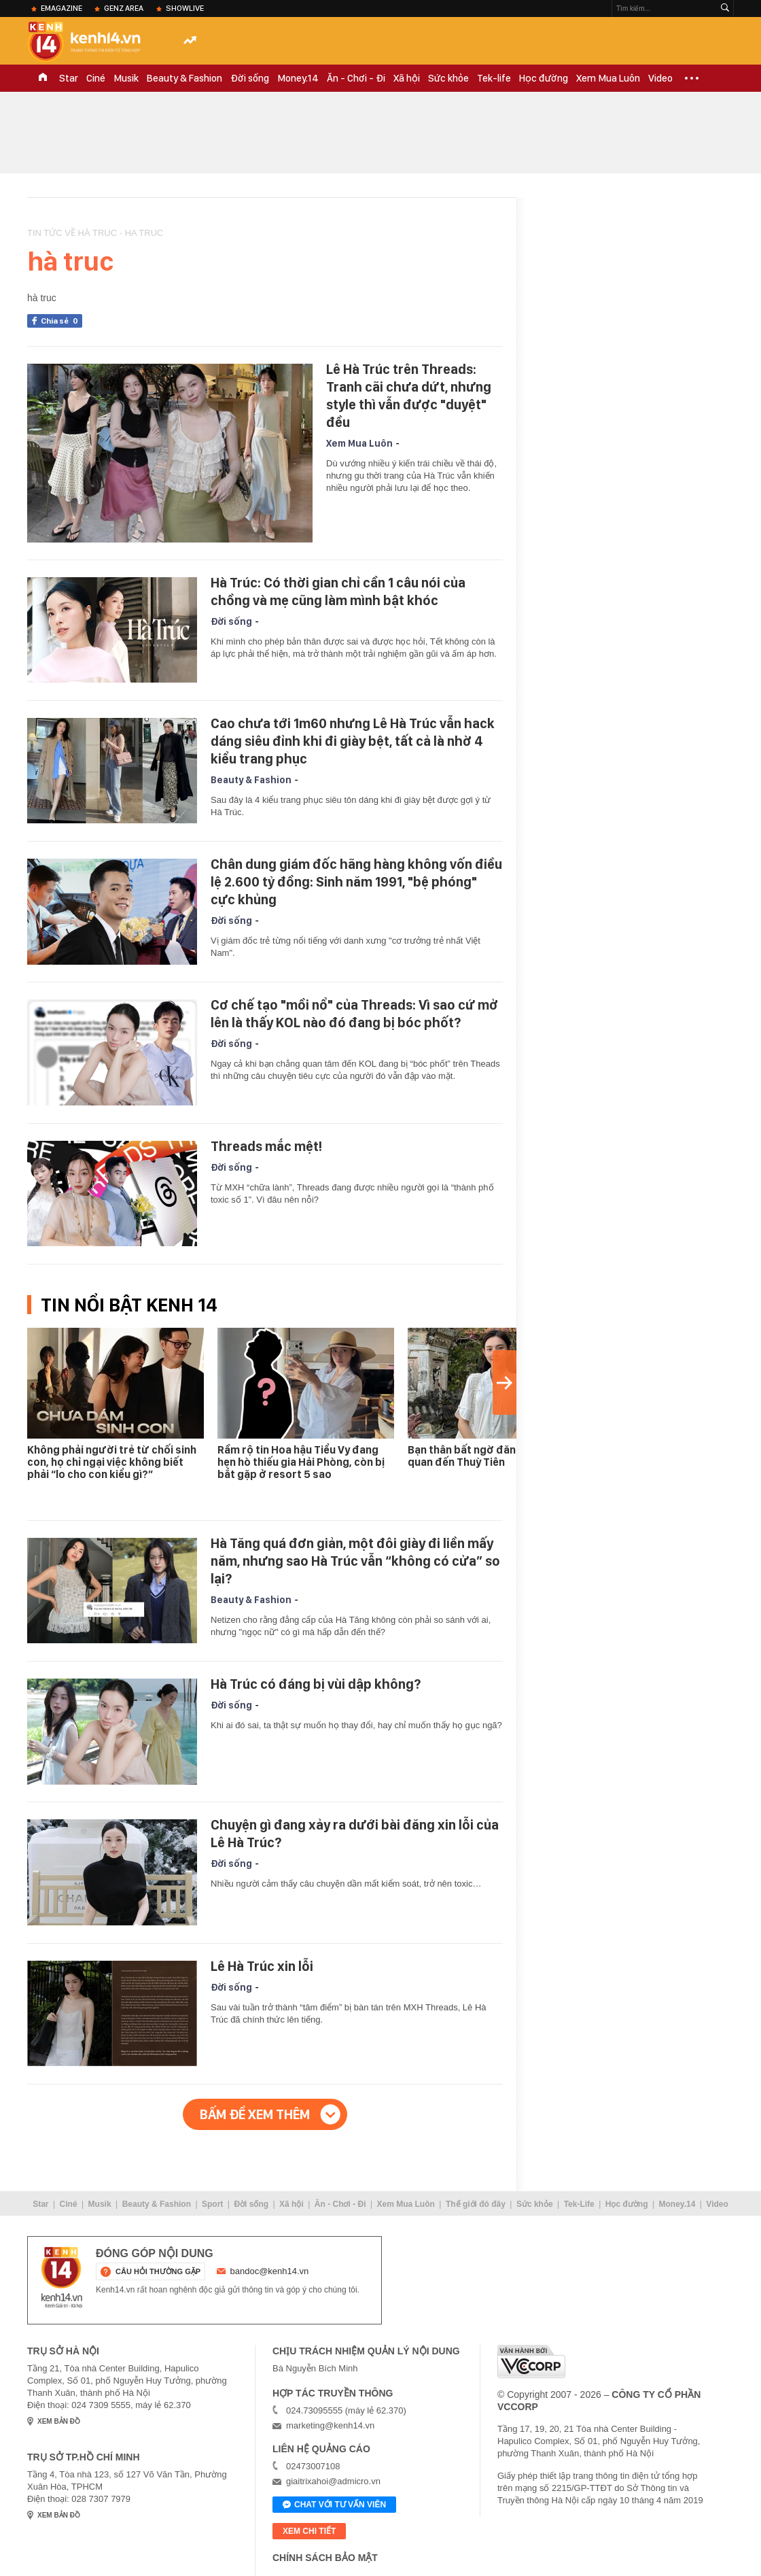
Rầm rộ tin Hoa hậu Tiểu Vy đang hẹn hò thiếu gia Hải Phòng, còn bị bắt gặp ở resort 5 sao (301, 1462)
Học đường (543, 78)
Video (660, 78)
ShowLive (185, 8)
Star (68, 78)
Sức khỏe (448, 78)
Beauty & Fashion (184, 78)
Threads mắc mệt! (266, 1146)
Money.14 (298, 78)
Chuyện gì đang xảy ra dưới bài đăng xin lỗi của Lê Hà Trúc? (355, 1834)
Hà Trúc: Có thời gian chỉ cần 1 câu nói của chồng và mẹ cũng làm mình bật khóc (338, 591)
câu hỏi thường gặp (158, 2271)
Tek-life (494, 78)
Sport (212, 2204)
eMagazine (61, 8)
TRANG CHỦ (43, 78)
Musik (126, 78)
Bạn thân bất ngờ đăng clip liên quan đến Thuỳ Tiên (485, 1456)
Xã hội (406, 78)
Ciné (95, 78)
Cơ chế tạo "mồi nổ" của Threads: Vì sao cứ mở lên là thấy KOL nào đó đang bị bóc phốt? (354, 1014)
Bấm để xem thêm (255, 2114)
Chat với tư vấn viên (334, 2505)
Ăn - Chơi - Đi (356, 78)
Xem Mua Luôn (608, 78)
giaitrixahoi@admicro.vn (333, 2481)
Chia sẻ (61, 321)
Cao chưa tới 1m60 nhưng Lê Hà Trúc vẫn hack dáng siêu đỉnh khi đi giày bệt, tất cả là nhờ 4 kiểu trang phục (353, 741)
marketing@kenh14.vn (330, 2425)
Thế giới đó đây (476, 2204)
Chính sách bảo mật (325, 2557)
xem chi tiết (309, 2531)
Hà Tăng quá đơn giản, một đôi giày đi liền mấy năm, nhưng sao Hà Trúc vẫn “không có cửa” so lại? (355, 1561)
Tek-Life (579, 2204)
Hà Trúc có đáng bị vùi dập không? (316, 1684)
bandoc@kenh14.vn (269, 2271)
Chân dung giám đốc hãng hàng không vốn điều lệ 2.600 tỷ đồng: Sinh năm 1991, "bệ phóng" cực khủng (356, 882)
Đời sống (249, 78)
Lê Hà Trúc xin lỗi (262, 1966)
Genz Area (123, 8)
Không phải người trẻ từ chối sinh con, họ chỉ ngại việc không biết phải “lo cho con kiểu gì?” (111, 1462)
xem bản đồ (58, 2421)
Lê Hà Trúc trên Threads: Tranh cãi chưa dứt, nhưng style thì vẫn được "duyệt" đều (408, 395)
